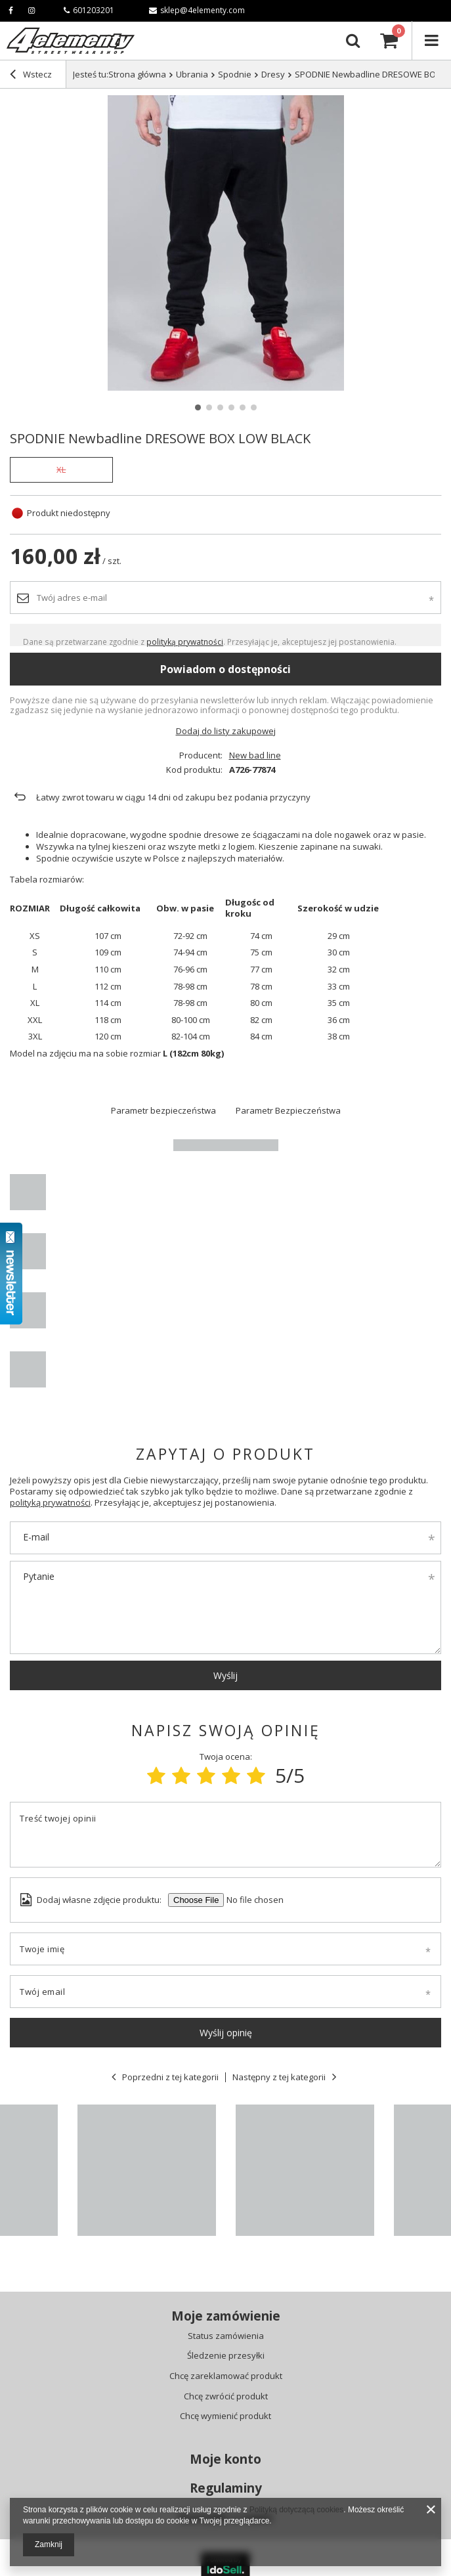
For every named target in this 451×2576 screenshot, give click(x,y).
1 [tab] (198, 407)
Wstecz (31, 75)
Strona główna (137, 74)
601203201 (89, 10)
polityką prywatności (184, 641)
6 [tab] (254, 407)
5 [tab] (243, 407)
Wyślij (225, 1675)
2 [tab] (209, 407)
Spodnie (234, 74)
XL (61, 469)
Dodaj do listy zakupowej (226, 731)
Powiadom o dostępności (225, 669)
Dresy (273, 74)
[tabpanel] (225, 243)
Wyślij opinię (226, 2032)
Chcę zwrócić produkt (226, 2396)
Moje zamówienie (225, 2316)
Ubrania (192, 74)
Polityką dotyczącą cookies (296, 2509)
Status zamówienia (226, 2336)
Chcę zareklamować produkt (225, 2376)
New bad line (255, 755)
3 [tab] (220, 407)
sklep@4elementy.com (197, 10)
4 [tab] (231, 407)
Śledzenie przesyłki (226, 2356)
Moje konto (225, 2459)
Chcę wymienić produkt (225, 2416)
